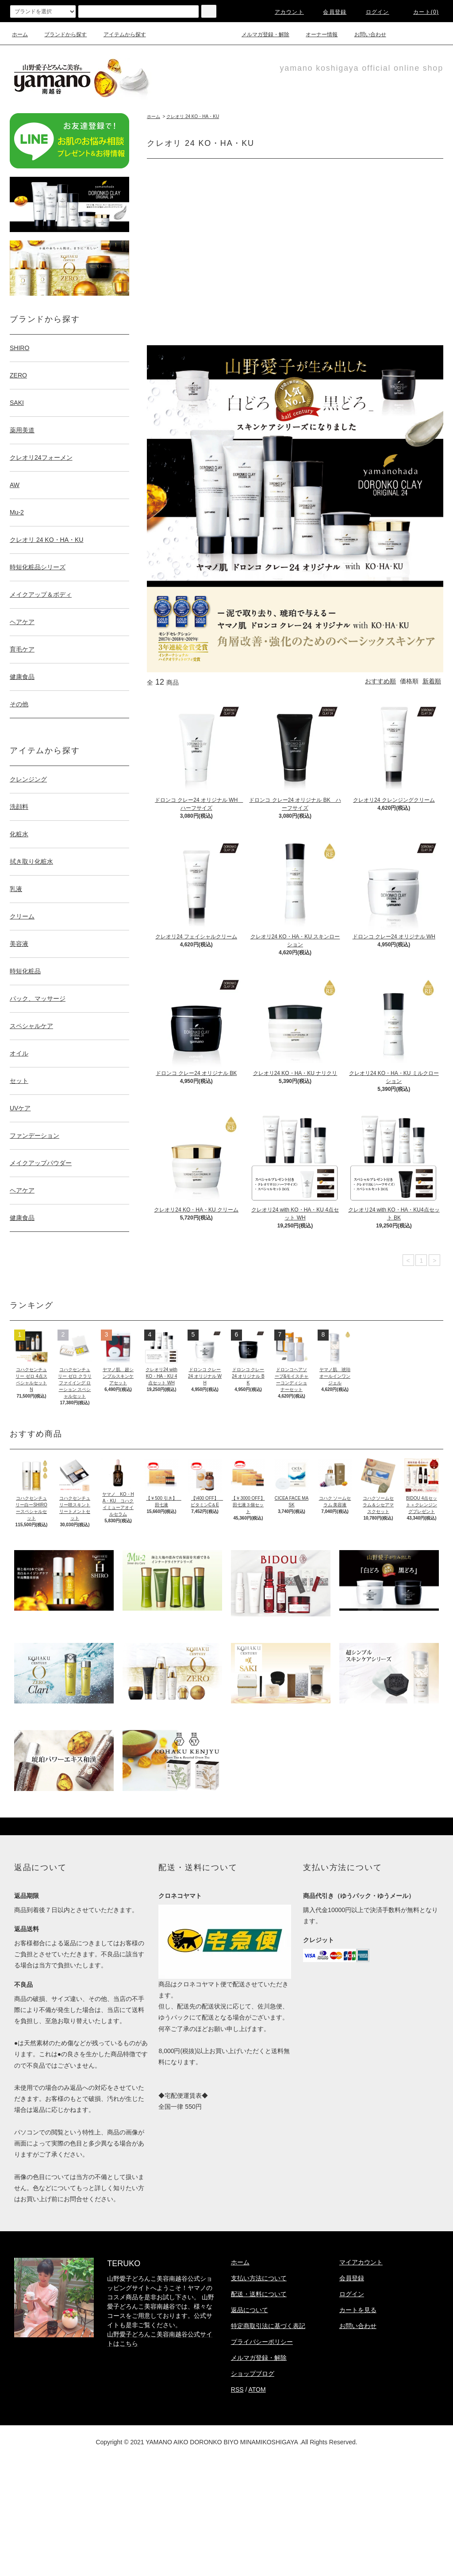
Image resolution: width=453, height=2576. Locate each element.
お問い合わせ (365, 34)
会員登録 (329, 12)
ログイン (372, 12)
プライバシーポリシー (262, 2341)
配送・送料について (259, 2294)
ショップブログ (252, 2373)
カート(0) (421, 12)
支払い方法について (259, 2278)
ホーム (20, 34)
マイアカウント (361, 2262)
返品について (249, 2309)
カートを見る (357, 2309)
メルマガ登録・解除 (260, 34)
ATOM (257, 2389)
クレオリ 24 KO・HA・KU (192, 116)
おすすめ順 (380, 681)
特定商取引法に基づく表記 (268, 2325)
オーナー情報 (316, 34)
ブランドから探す (60, 34)
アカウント (284, 12)
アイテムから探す (119, 34)
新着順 (431, 681)
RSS (237, 2389)
